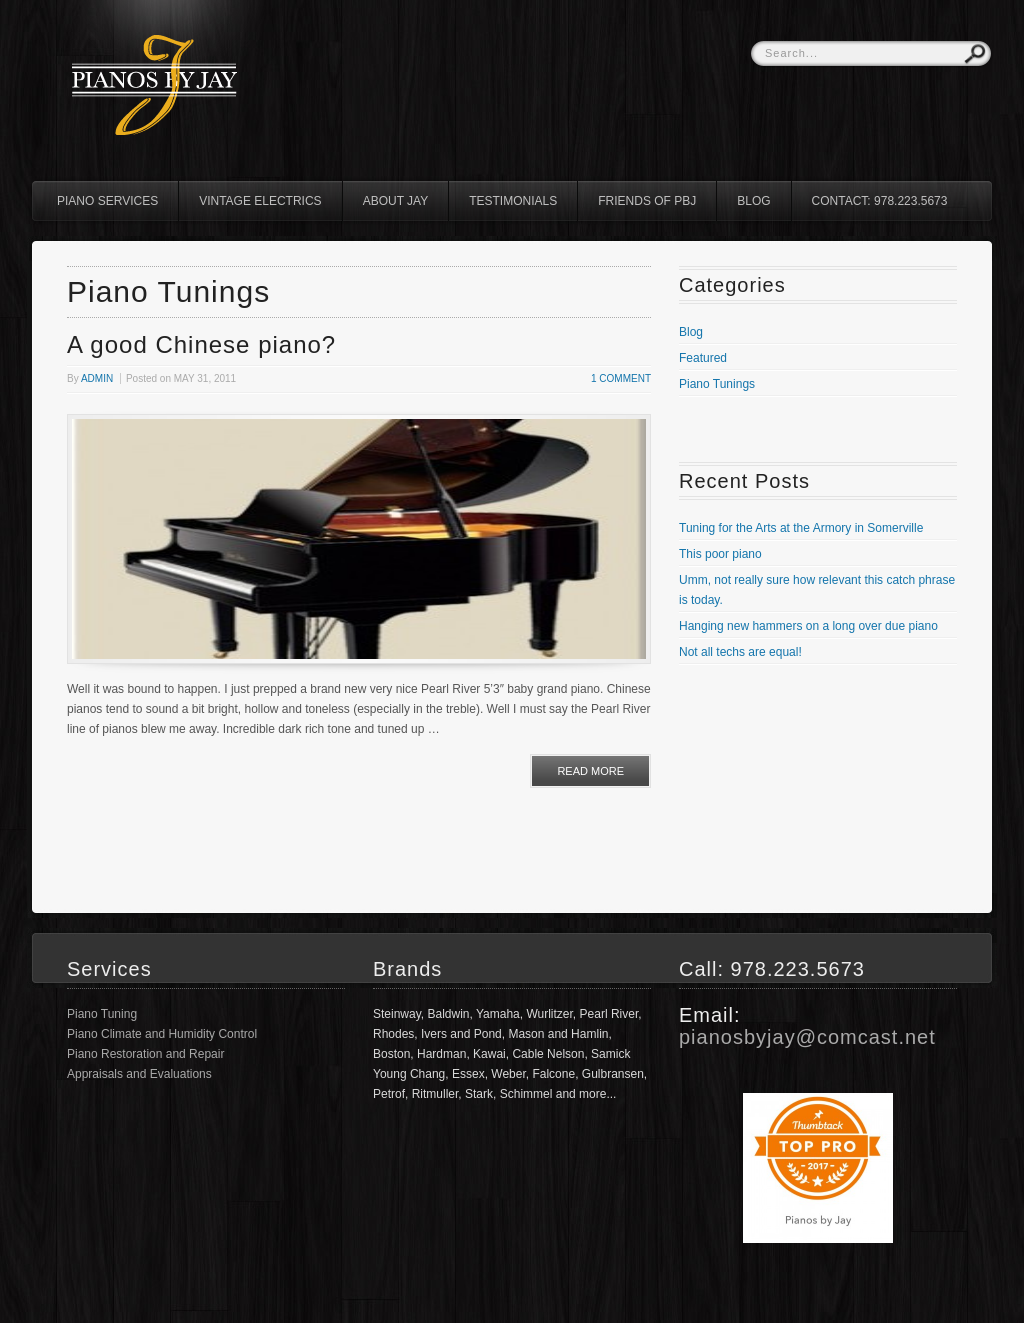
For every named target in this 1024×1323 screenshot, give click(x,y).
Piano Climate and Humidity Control (162, 1034)
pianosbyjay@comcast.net (807, 1037)
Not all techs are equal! (740, 652)
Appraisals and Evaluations (139, 1074)
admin (97, 378)
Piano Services (107, 201)
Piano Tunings (717, 384)
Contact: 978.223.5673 (880, 201)
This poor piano (720, 554)
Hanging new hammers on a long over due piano (808, 626)
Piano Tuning (102, 1014)
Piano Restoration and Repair (145, 1054)
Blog (753, 201)
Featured (703, 358)
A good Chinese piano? (201, 344)
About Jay (396, 201)
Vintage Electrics (260, 201)
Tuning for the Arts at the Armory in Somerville (801, 528)
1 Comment (621, 378)
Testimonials (513, 201)
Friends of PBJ (647, 201)
